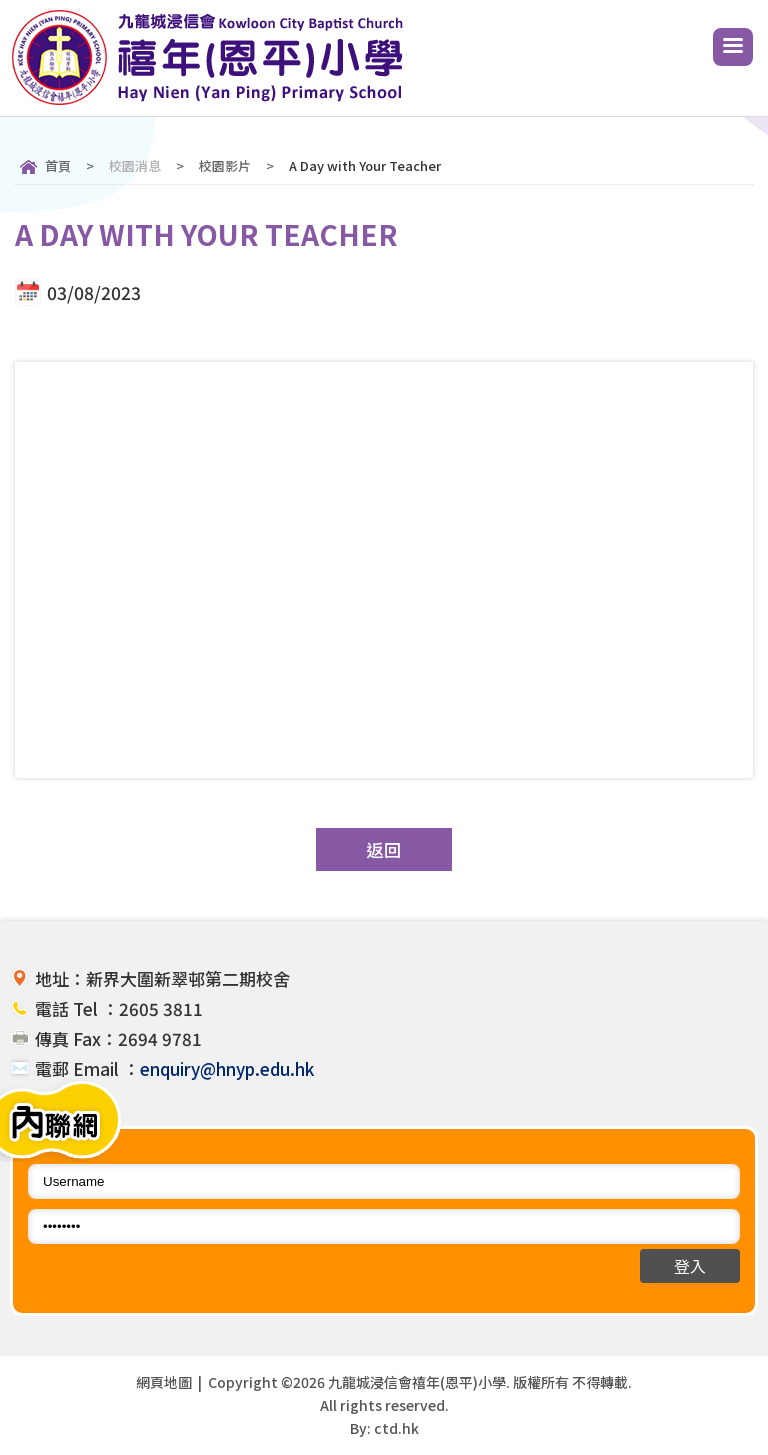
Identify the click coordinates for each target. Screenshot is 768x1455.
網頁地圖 (164, 1382)
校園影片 (225, 165)
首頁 (58, 165)
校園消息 (135, 165)
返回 (384, 849)
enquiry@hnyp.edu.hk (227, 1068)
